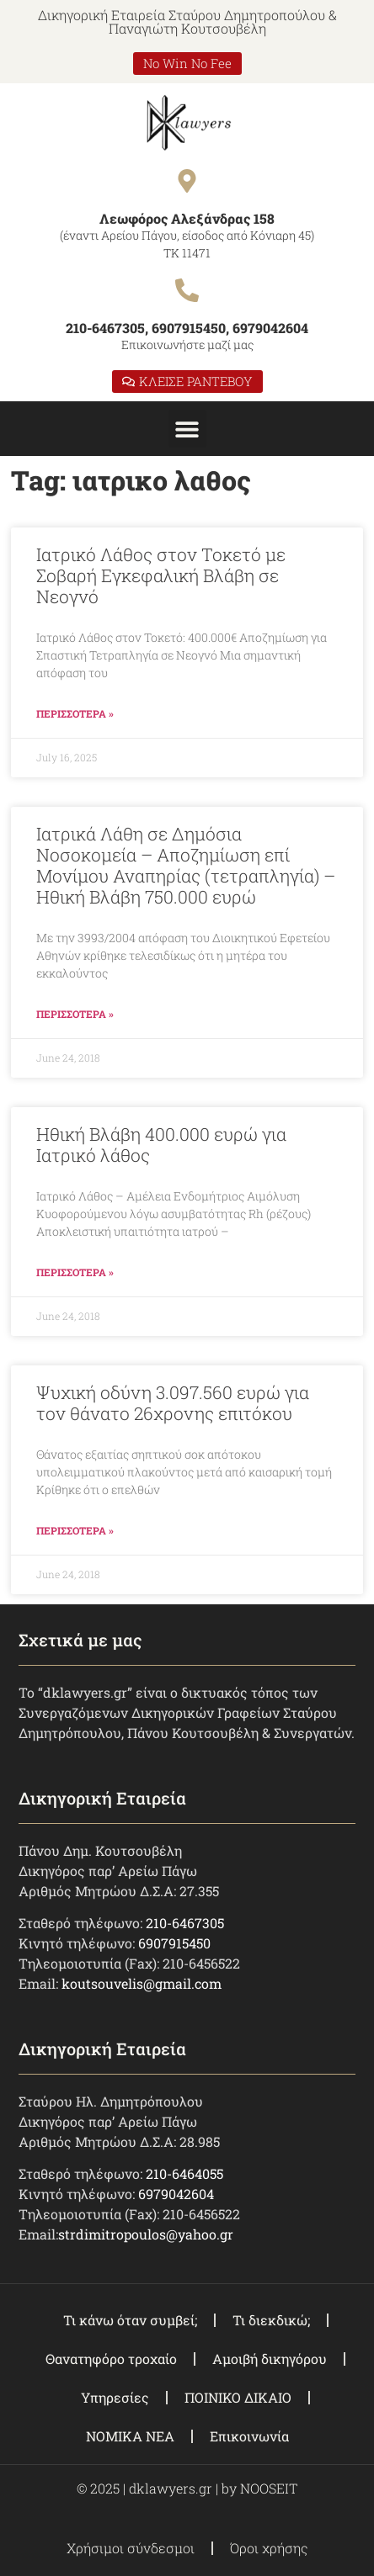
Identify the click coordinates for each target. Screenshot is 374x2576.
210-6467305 (185, 1923)
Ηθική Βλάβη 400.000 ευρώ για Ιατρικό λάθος (161, 1144)
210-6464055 (184, 2173)
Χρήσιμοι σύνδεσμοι (131, 2548)
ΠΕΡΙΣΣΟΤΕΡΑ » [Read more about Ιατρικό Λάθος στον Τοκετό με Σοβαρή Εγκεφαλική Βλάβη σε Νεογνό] (75, 713)
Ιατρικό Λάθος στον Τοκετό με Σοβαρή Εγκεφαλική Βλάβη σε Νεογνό (161, 575)
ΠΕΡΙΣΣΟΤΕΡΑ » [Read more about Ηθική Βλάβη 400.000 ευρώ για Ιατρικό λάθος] (75, 1272)
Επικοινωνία (249, 2436)
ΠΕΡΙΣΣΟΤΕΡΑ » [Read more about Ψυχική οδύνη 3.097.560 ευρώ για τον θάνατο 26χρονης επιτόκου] (75, 1530)
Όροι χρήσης (269, 2548)
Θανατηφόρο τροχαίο (111, 2358)
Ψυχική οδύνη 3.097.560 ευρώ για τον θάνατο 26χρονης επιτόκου (172, 1403)
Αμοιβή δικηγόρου (269, 2358)
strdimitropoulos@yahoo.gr (145, 2234)
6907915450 (174, 1943)
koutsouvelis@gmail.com (141, 1983)
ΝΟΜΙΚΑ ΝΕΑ (130, 2436)
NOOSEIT (268, 2488)
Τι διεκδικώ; (271, 2320)
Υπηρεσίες (115, 2397)
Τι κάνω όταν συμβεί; (130, 2320)
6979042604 (176, 2193)
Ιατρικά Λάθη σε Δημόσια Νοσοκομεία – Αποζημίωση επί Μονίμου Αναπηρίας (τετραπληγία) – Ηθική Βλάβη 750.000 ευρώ (185, 865)
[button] (187, 429)
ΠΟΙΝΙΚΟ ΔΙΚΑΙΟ (237, 2397)
